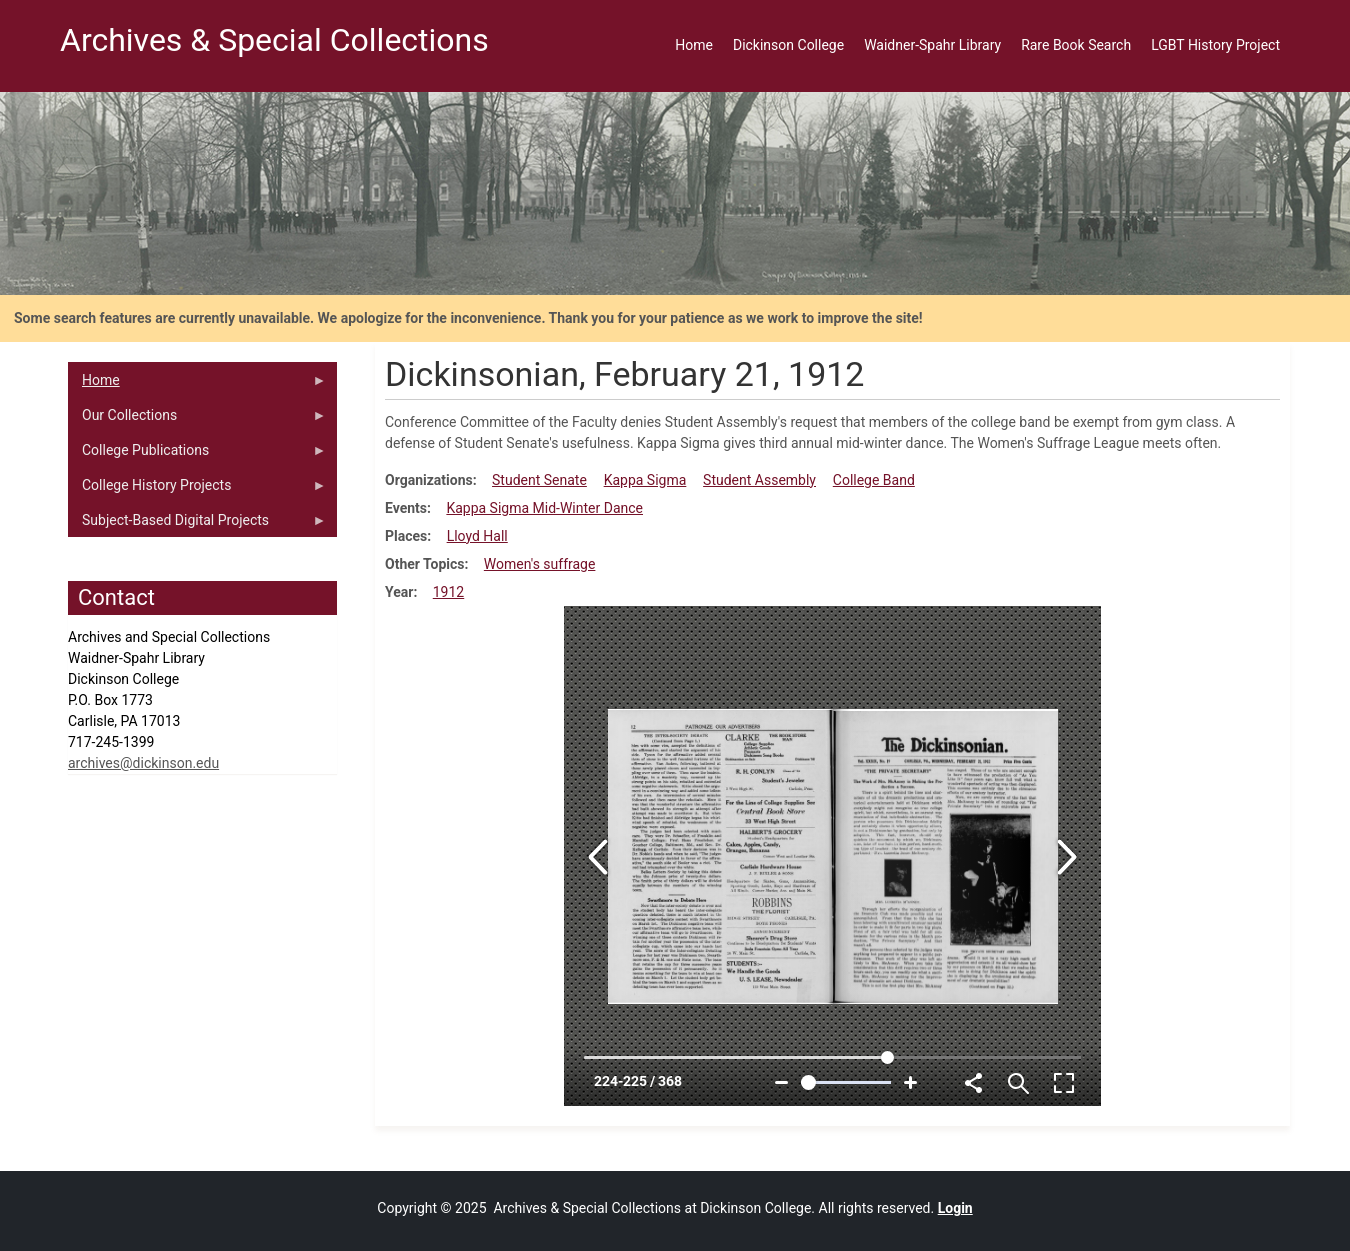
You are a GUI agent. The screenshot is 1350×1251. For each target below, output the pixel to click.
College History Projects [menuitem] (197, 490)
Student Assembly (759, 480)
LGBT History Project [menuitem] (1215, 45)
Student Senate (539, 480)
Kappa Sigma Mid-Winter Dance (544, 508)
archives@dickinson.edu (143, 763)
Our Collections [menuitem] (197, 420)
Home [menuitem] (694, 45)
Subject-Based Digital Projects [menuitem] (197, 525)
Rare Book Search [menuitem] (1076, 45)
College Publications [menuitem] (197, 455)
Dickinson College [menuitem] (788, 45)
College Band (874, 480)
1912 (448, 592)
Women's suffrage (540, 564)
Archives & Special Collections (274, 40)
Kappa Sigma (645, 480)
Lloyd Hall (477, 536)
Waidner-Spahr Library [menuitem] (932, 45)
